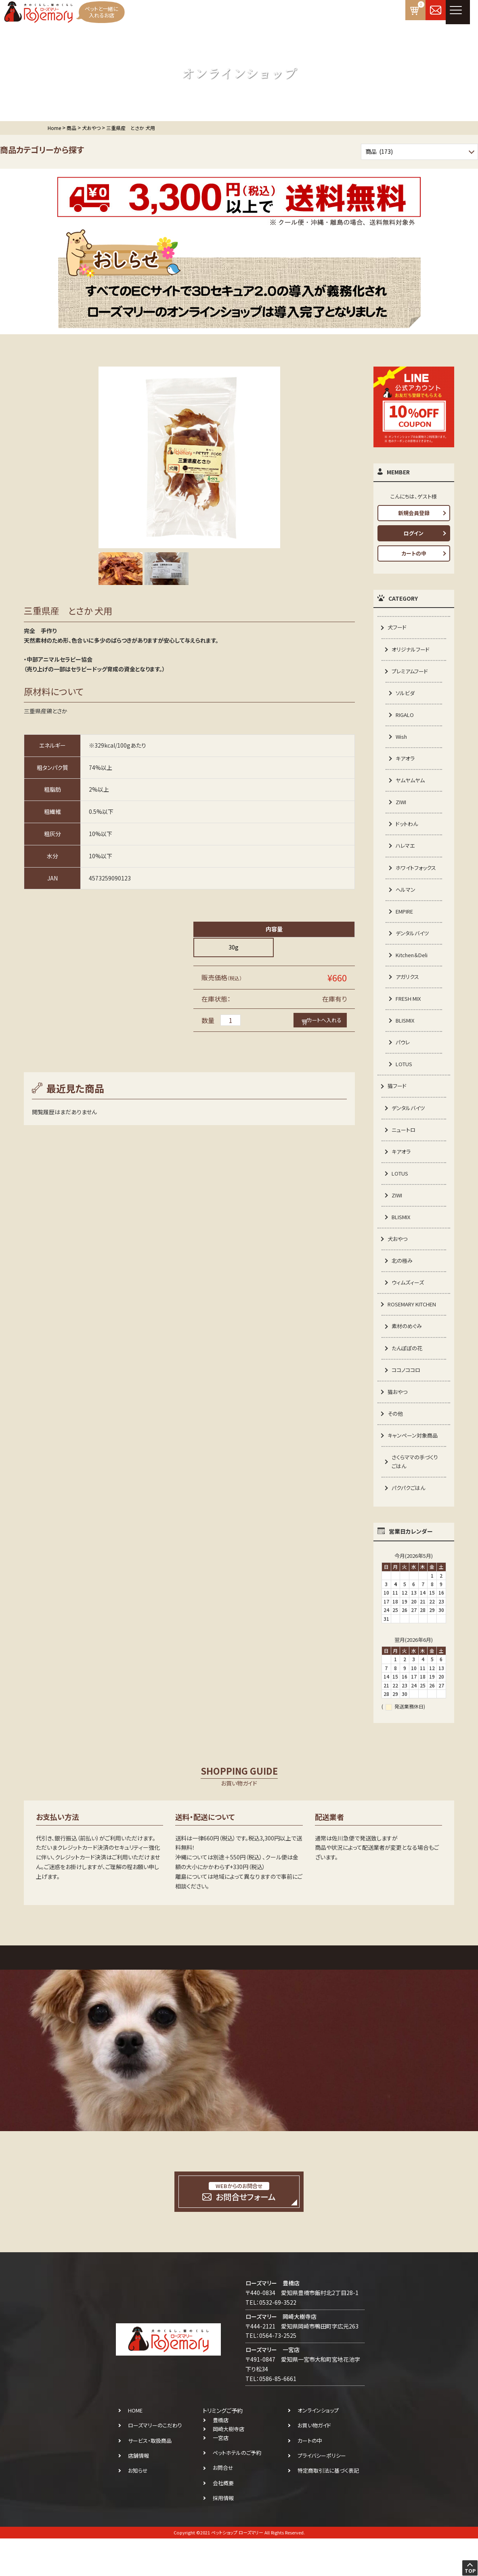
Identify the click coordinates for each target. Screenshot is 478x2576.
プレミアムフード (411, 673)
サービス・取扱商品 (150, 2478)
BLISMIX (406, 1043)
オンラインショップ (318, 2448)
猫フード (398, 1110)
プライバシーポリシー (322, 2493)
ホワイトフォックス (415, 880)
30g (234, 947)
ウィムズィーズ (409, 1313)
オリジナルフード (412, 650)
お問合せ (223, 2505)
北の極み (403, 1290)
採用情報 (223, 2535)
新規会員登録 (414, 513)
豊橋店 (221, 2458)
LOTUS (405, 1088)
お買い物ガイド (314, 2463)
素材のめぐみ (408, 1358)
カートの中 (413, 553)
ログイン (413, 533)
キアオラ (406, 763)
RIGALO (406, 718)
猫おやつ (398, 1425)
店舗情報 (138, 2493)
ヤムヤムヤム (411, 785)
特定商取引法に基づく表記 (328, 2508)
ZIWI (401, 808)
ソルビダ (406, 695)
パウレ (403, 1065)
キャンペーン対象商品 (414, 1471)
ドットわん (408, 830)
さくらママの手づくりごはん (416, 1498)
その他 (396, 1448)
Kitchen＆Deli (414, 975)
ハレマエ (406, 853)
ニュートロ (404, 1155)
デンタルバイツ (413, 952)
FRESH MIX (410, 1020)
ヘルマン (406, 907)
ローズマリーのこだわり (155, 2463)
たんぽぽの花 (408, 1381)
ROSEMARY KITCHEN (415, 1335)
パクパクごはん (410, 1525)
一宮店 (221, 2476)
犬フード (398, 627)
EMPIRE (406, 930)
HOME (135, 2448)
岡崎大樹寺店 (228, 2467)
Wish (402, 740)
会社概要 (223, 2520)
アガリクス (408, 998)
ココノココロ (407, 1403)
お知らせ (138, 2508)
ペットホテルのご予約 (237, 2490)
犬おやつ (398, 1268)
